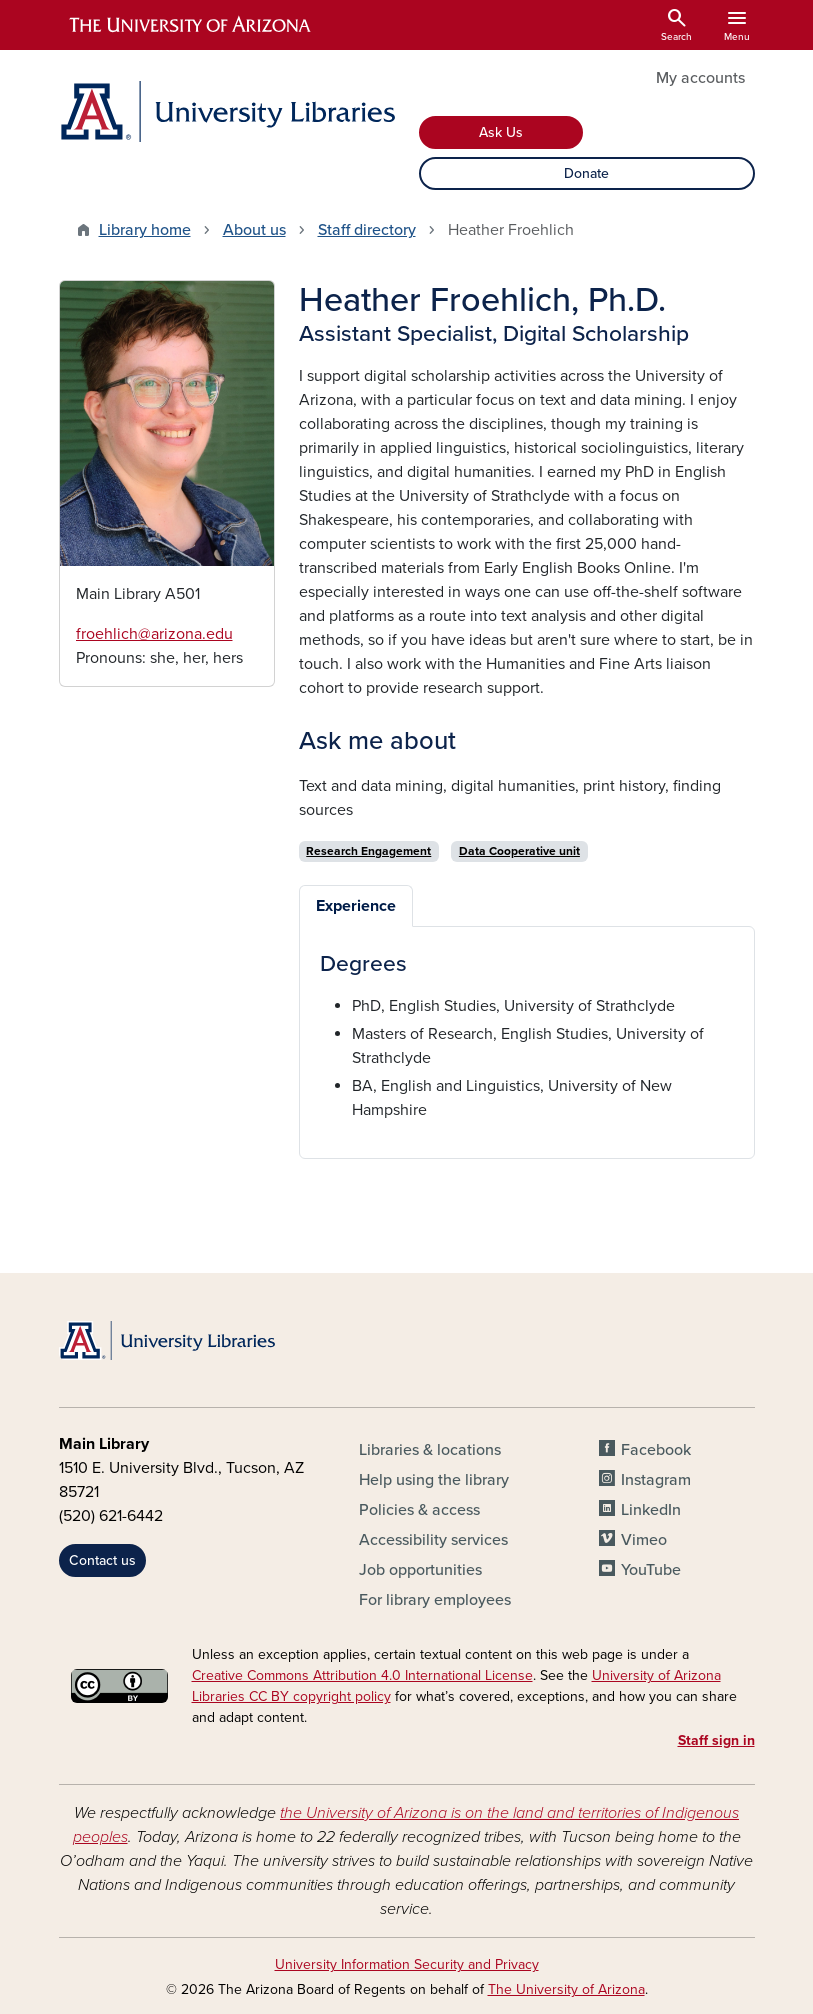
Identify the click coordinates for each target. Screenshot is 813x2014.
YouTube (651, 1570)
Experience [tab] (356, 906)
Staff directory (367, 230)
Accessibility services (433, 1540)
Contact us (102, 1560)
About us (254, 230)
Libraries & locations (430, 1450)
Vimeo (644, 1540)
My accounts (700, 78)
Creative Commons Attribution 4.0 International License (362, 1675)
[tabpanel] (527, 1036)
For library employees (435, 1600)
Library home (145, 230)
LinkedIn (651, 1510)
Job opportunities (420, 1570)
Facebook (656, 1450)
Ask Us (501, 132)
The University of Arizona (566, 1989)
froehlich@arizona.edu (154, 634)
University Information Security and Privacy (407, 1964)
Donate (586, 173)
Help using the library (434, 1480)
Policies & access (419, 1510)
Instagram (656, 1480)
